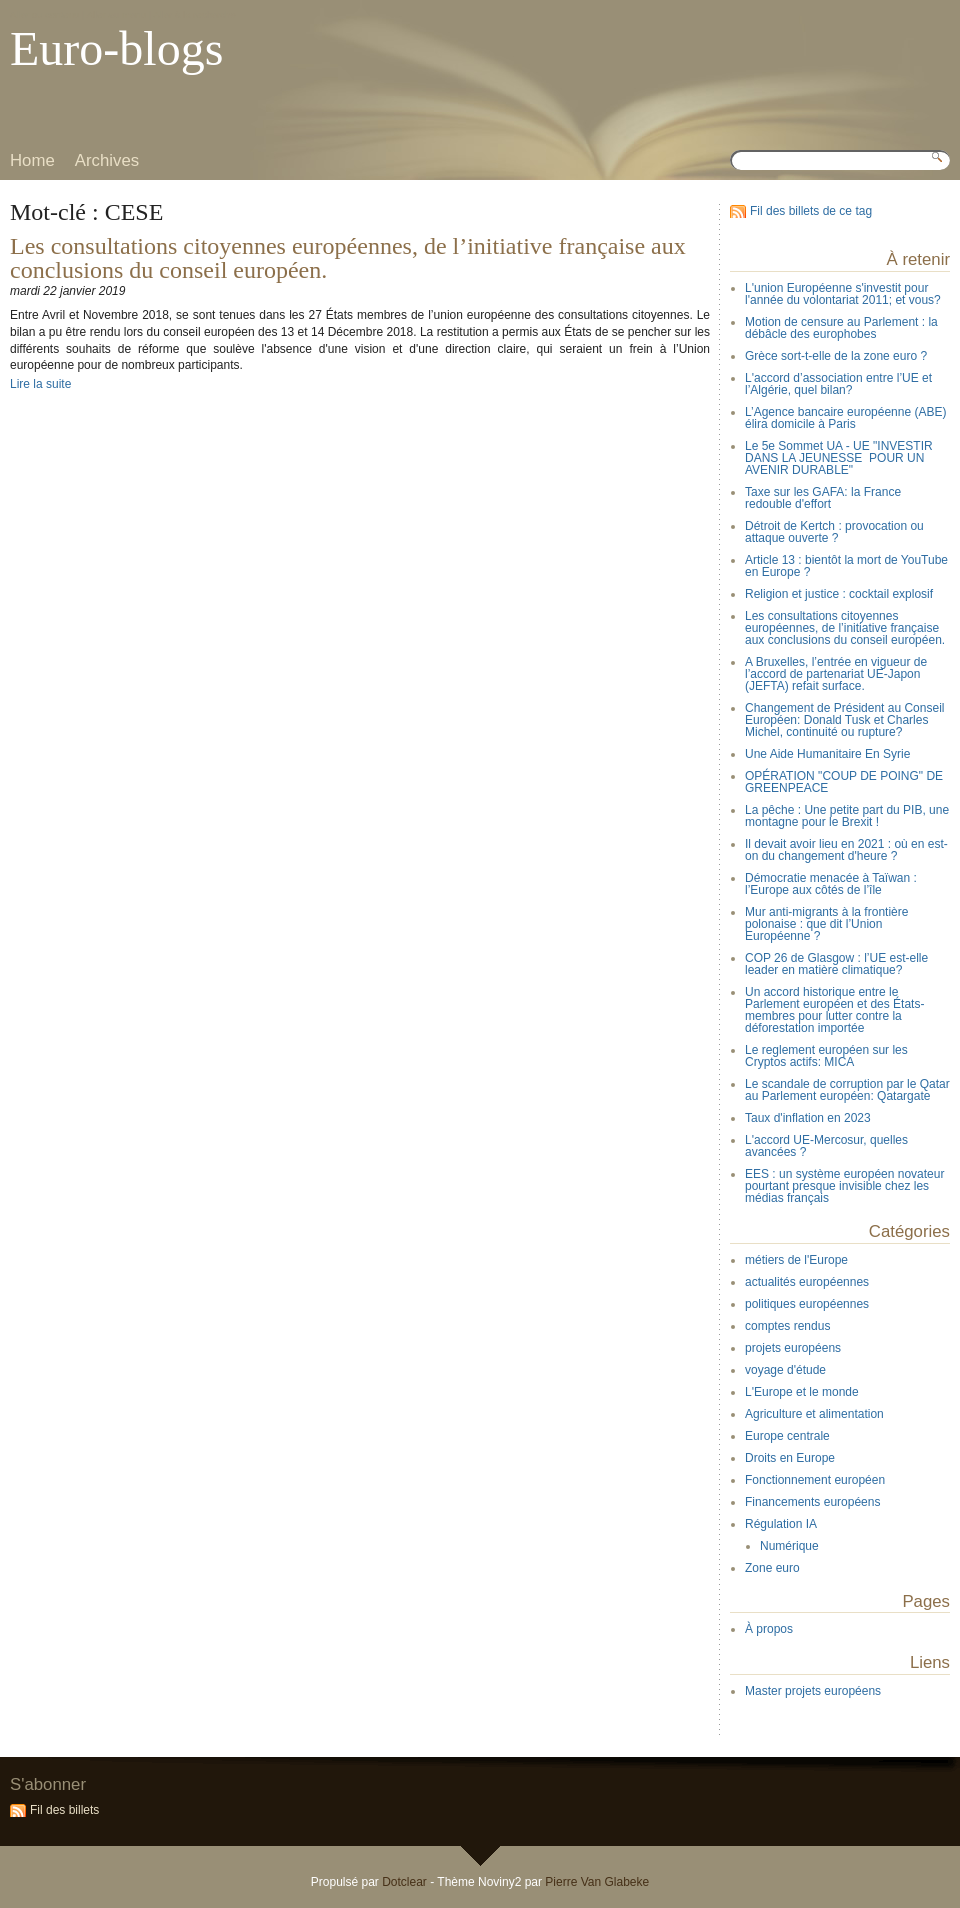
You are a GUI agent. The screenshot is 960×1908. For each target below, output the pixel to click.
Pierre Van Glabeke (597, 1882)
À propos (769, 1629)
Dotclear (404, 1882)
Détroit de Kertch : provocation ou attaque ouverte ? (834, 532)
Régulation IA (781, 1524)
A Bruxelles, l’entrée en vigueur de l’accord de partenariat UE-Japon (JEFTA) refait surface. (836, 674)
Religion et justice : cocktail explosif (839, 594)
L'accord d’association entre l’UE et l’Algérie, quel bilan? (838, 384)
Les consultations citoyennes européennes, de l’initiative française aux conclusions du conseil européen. (348, 258)
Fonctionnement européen (815, 1480)
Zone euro (772, 1568)
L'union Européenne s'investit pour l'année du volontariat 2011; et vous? (843, 294)
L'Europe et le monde (802, 1392)
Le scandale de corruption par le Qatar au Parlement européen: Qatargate (847, 1090)
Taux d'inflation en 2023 (808, 1118)
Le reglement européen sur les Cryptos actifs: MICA (826, 1056)
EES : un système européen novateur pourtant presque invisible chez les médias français (844, 1186)
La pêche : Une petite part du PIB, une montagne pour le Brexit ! (847, 816)
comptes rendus (787, 1326)
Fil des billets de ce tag (811, 211)
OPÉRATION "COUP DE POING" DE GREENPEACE (844, 782)
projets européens (793, 1348)
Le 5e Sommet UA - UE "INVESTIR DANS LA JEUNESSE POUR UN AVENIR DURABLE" (839, 458)
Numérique (789, 1546)
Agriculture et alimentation (814, 1414)
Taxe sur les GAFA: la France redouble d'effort (823, 498)
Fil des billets (64, 1810)
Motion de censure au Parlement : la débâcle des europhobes (841, 328)
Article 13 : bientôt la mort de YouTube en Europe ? (846, 566)
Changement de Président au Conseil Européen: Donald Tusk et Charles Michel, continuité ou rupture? (844, 720)
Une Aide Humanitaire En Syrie (827, 754)
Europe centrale (787, 1436)
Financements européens (812, 1502)
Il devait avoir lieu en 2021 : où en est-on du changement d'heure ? (846, 850)
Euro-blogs (116, 48)
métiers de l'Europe (796, 1260)
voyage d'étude (785, 1370)
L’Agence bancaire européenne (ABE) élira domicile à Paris (845, 418)
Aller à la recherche (194, 14)
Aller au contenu (44, 14)
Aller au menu (116, 14)
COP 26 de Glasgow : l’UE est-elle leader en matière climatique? (836, 964)
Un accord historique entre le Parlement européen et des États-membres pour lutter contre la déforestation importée (834, 1010)
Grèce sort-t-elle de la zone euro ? (836, 356)
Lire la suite (40, 384)
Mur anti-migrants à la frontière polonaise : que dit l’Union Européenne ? (826, 924)
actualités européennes (807, 1282)
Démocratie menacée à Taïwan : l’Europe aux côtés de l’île (831, 884)
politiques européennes (807, 1304)
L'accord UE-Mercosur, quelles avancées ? (826, 1146)
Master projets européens (813, 1691)
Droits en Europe (790, 1458)
